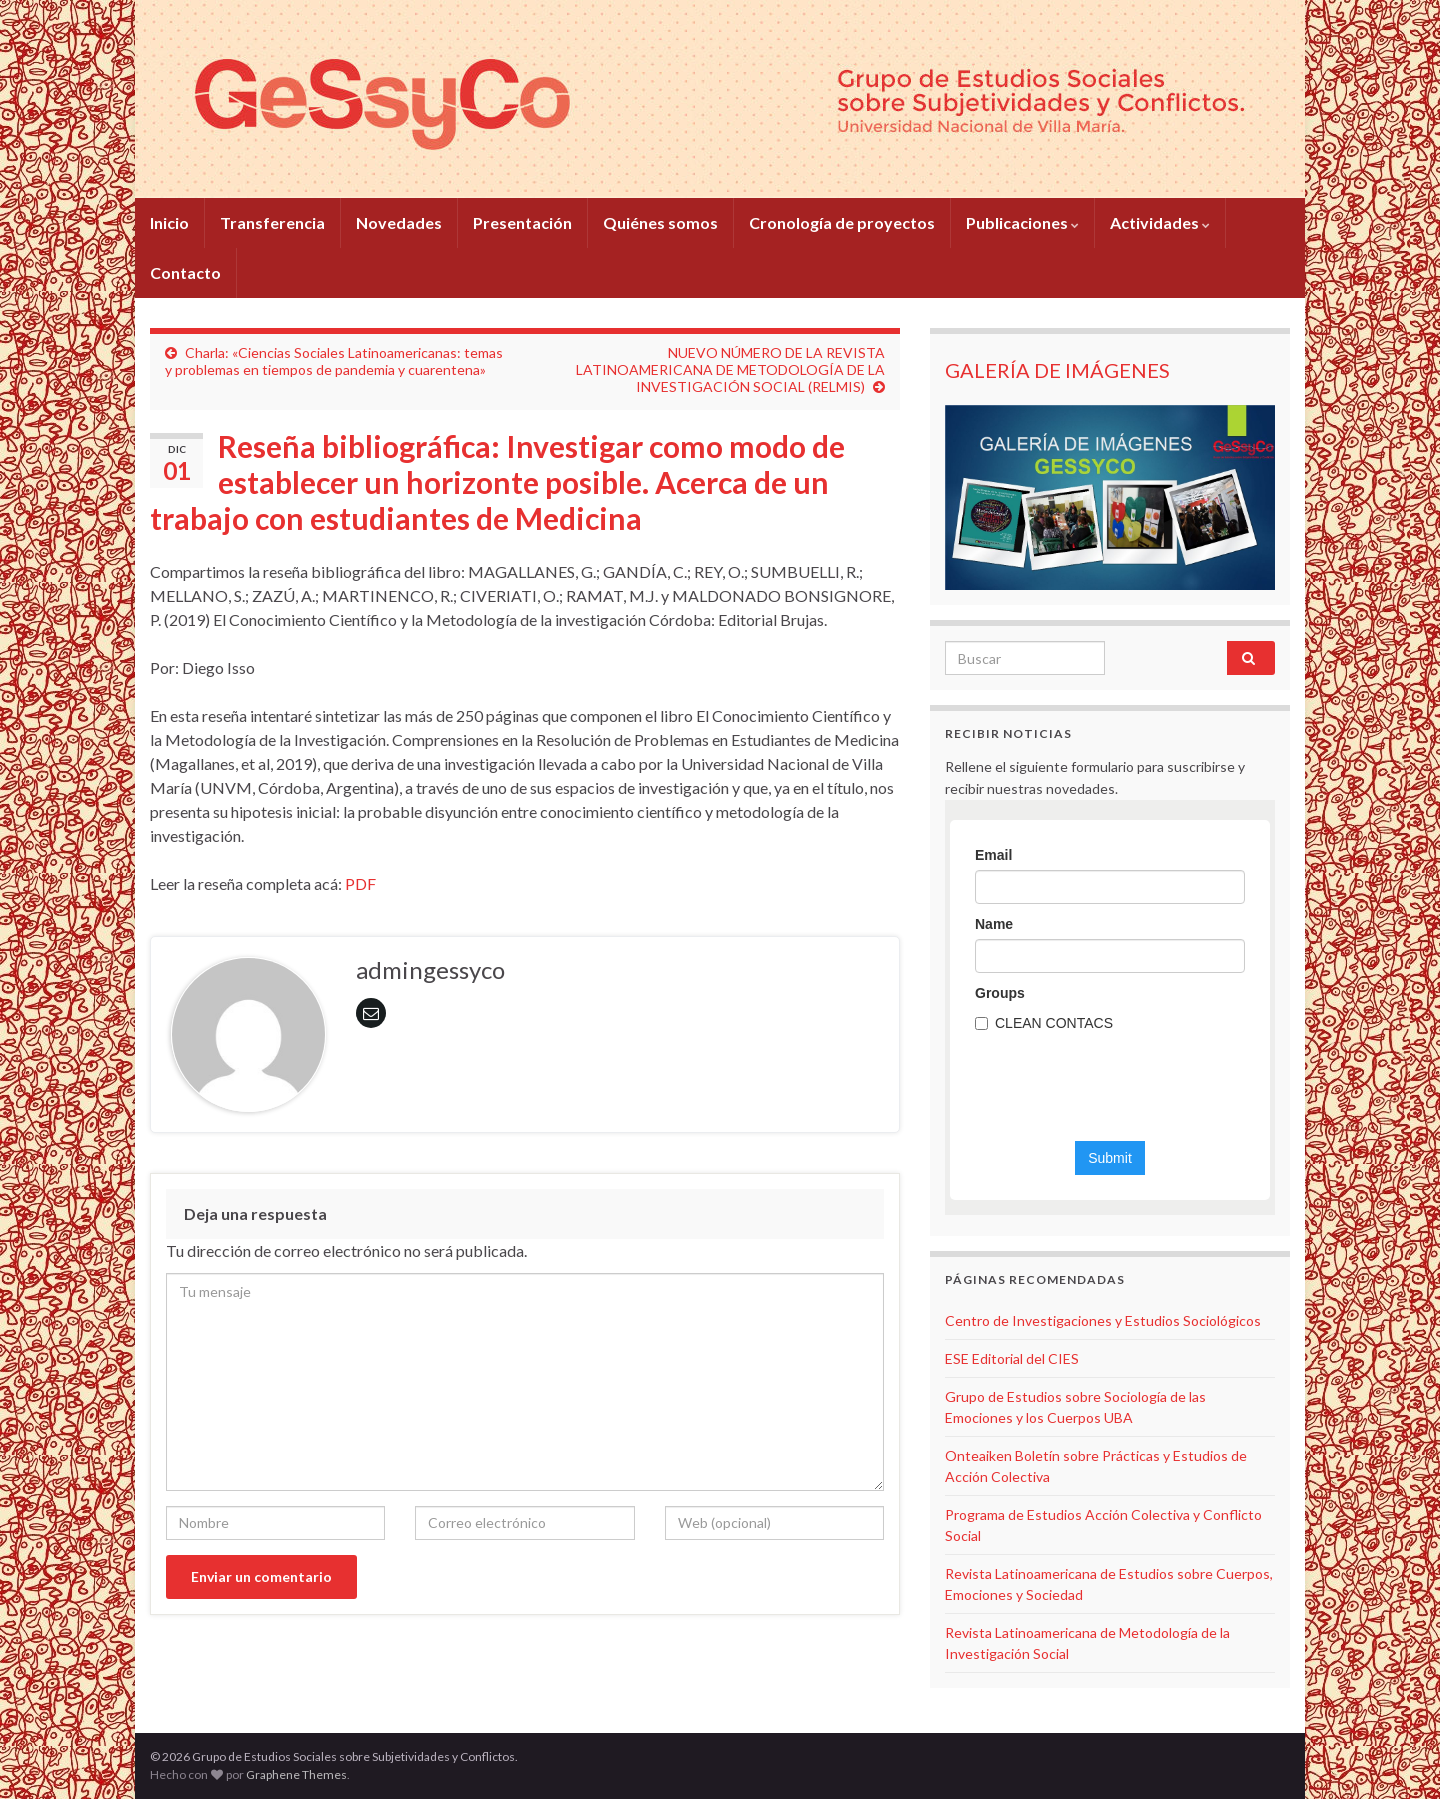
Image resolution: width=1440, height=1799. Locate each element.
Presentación (522, 222)
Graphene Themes (296, 1774)
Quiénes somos (660, 222)
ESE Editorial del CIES (1012, 1358)
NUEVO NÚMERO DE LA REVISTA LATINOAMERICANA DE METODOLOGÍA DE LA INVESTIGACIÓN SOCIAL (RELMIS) (730, 369)
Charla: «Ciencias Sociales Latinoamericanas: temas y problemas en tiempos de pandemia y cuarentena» (334, 361)
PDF (360, 883)
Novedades (399, 222)
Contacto (185, 272)
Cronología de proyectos (842, 222)
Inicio (169, 222)
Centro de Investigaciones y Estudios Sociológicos (1103, 1320)
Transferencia (272, 222)
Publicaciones (1022, 222)
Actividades (1160, 222)
